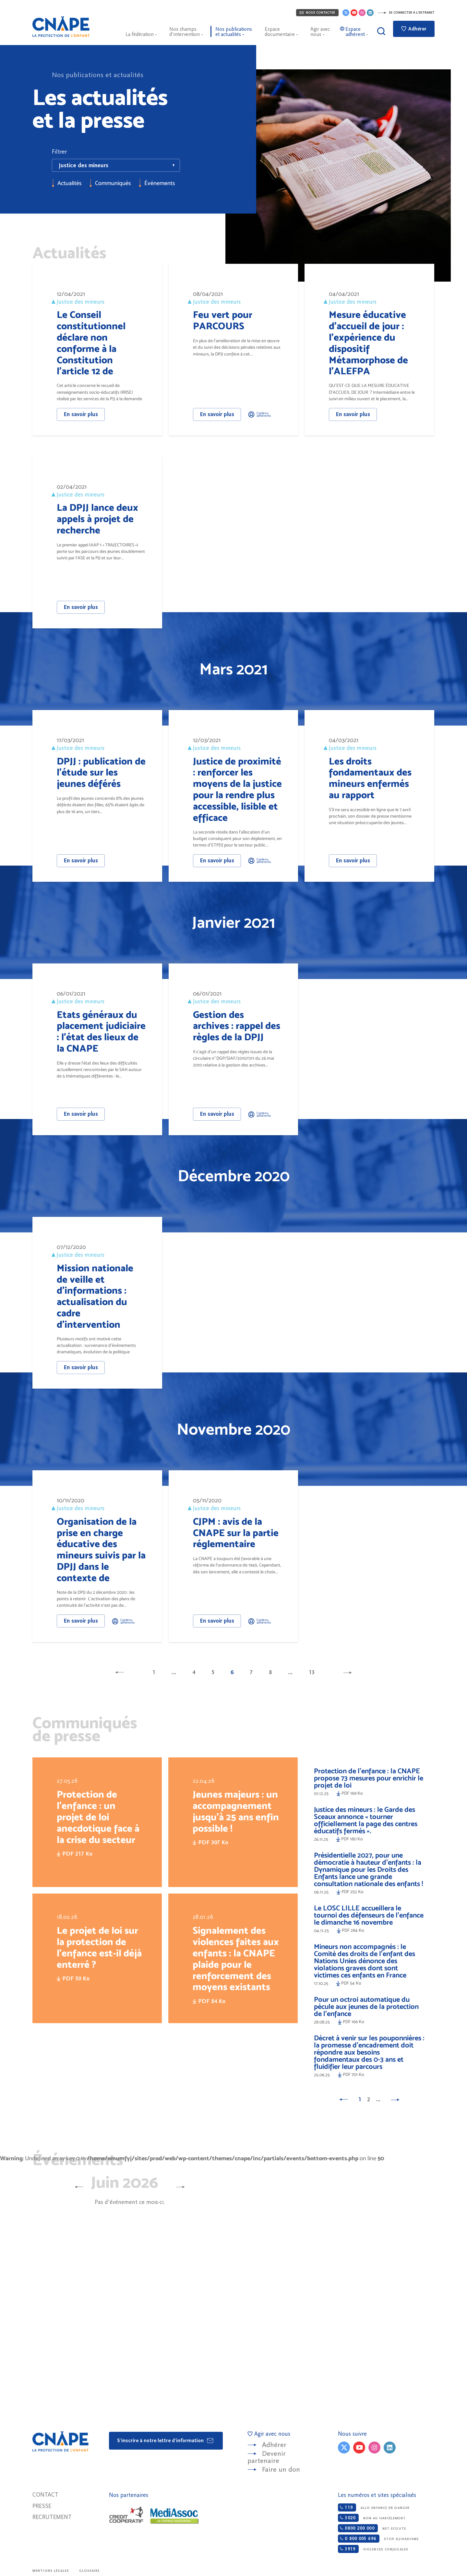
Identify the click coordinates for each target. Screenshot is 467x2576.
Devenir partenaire (266, 2457)
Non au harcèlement (371, 2518)
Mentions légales (50, 2570)
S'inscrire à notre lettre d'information (165, 2440)
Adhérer (413, 29)
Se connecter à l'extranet (406, 13)
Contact (45, 2494)
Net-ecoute (372, 2528)
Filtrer (59, 151)
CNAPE (61, 26)
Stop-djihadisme (378, 2539)
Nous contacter (317, 13)
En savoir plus (81, 414)
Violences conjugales (373, 2549)
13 (312, 1672)
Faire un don (281, 2469)
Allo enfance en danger (374, 2507)
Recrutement (52, 2517)
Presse (41, 2506)
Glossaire (89, 2570)
